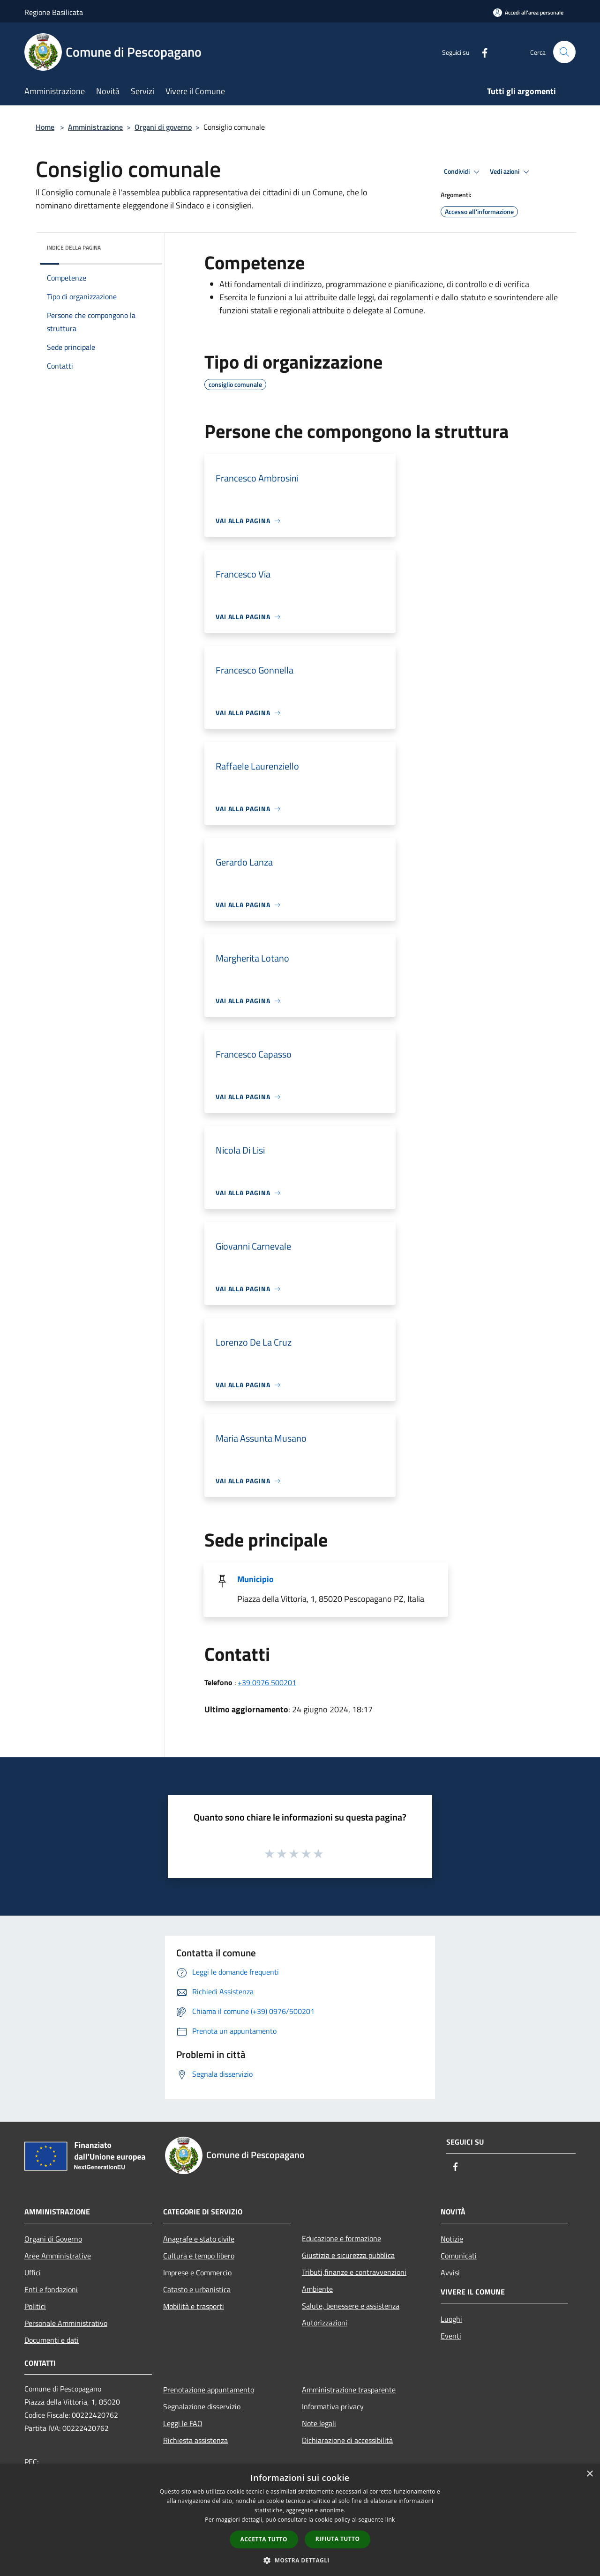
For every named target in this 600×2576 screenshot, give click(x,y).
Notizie (452, 2238)
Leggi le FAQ (182, 2423)
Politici (35, 2306)
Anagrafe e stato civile (198, 2238)
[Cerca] (564, 52)
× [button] (589, 2474)
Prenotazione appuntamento (208, 2389)
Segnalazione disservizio (201, 2406)
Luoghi (451, 2318)
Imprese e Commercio (197, 2272)
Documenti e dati (51, 2340)
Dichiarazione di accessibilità (347, 2440)
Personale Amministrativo (65, 2323)
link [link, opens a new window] (390, 2520)
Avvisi (450, 2272)
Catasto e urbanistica (197, 2289)
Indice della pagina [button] (74, 247)
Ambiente (317, 2289)
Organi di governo (163, 127)
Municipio (255, 1579)
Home (45, 127)
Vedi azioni (511, 172)
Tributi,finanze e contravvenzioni (354, 2272)
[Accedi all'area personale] (528, 12)
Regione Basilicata (53, 12)
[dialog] (300, 2520)
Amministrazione (95, 127)
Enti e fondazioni (51, 2289)
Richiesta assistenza (195, 2440)
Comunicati (459, 2255)
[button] (300, 2560)
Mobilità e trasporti (193, 2306)
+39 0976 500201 (267, 1682)
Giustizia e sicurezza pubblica (348, 2255)
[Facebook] (481, 51)
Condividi (463, 172)
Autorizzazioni (324, 2322)
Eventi (451, 2335)
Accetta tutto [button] (263, 2539)
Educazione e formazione (341, 2238)
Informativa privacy (333, 2406)
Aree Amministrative (57, 2255)
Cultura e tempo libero (198, 2255)
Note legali (319, 2423)
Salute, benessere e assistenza (350, 2305)
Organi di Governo (53, 2238)
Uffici (32, 2272)
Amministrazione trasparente (349, 2389)
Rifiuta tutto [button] (337, 2539)
